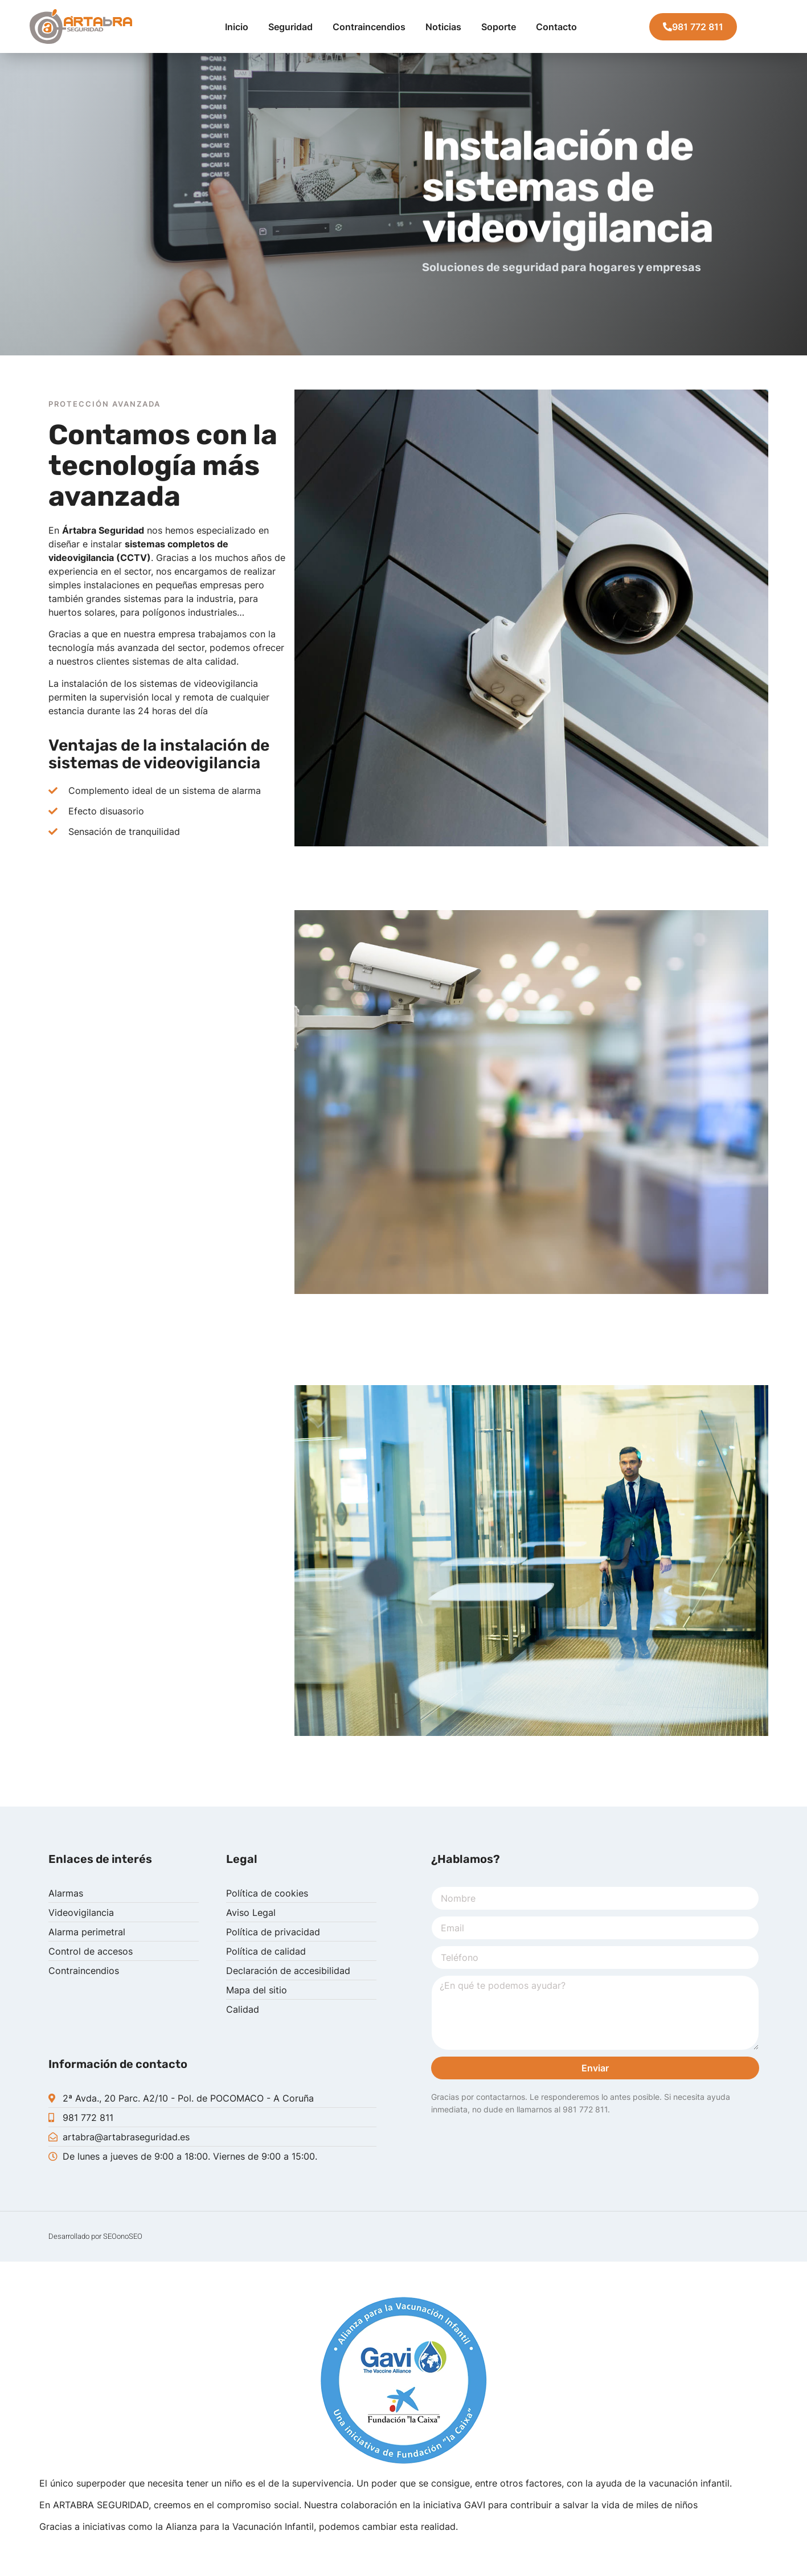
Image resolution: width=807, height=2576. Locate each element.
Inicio (236, 26)
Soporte (498, 26)
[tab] (53, 372)
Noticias (443, 26)
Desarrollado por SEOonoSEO (95, 2236)
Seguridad (290, 26)
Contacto (556, 26)
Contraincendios (369, 26)
